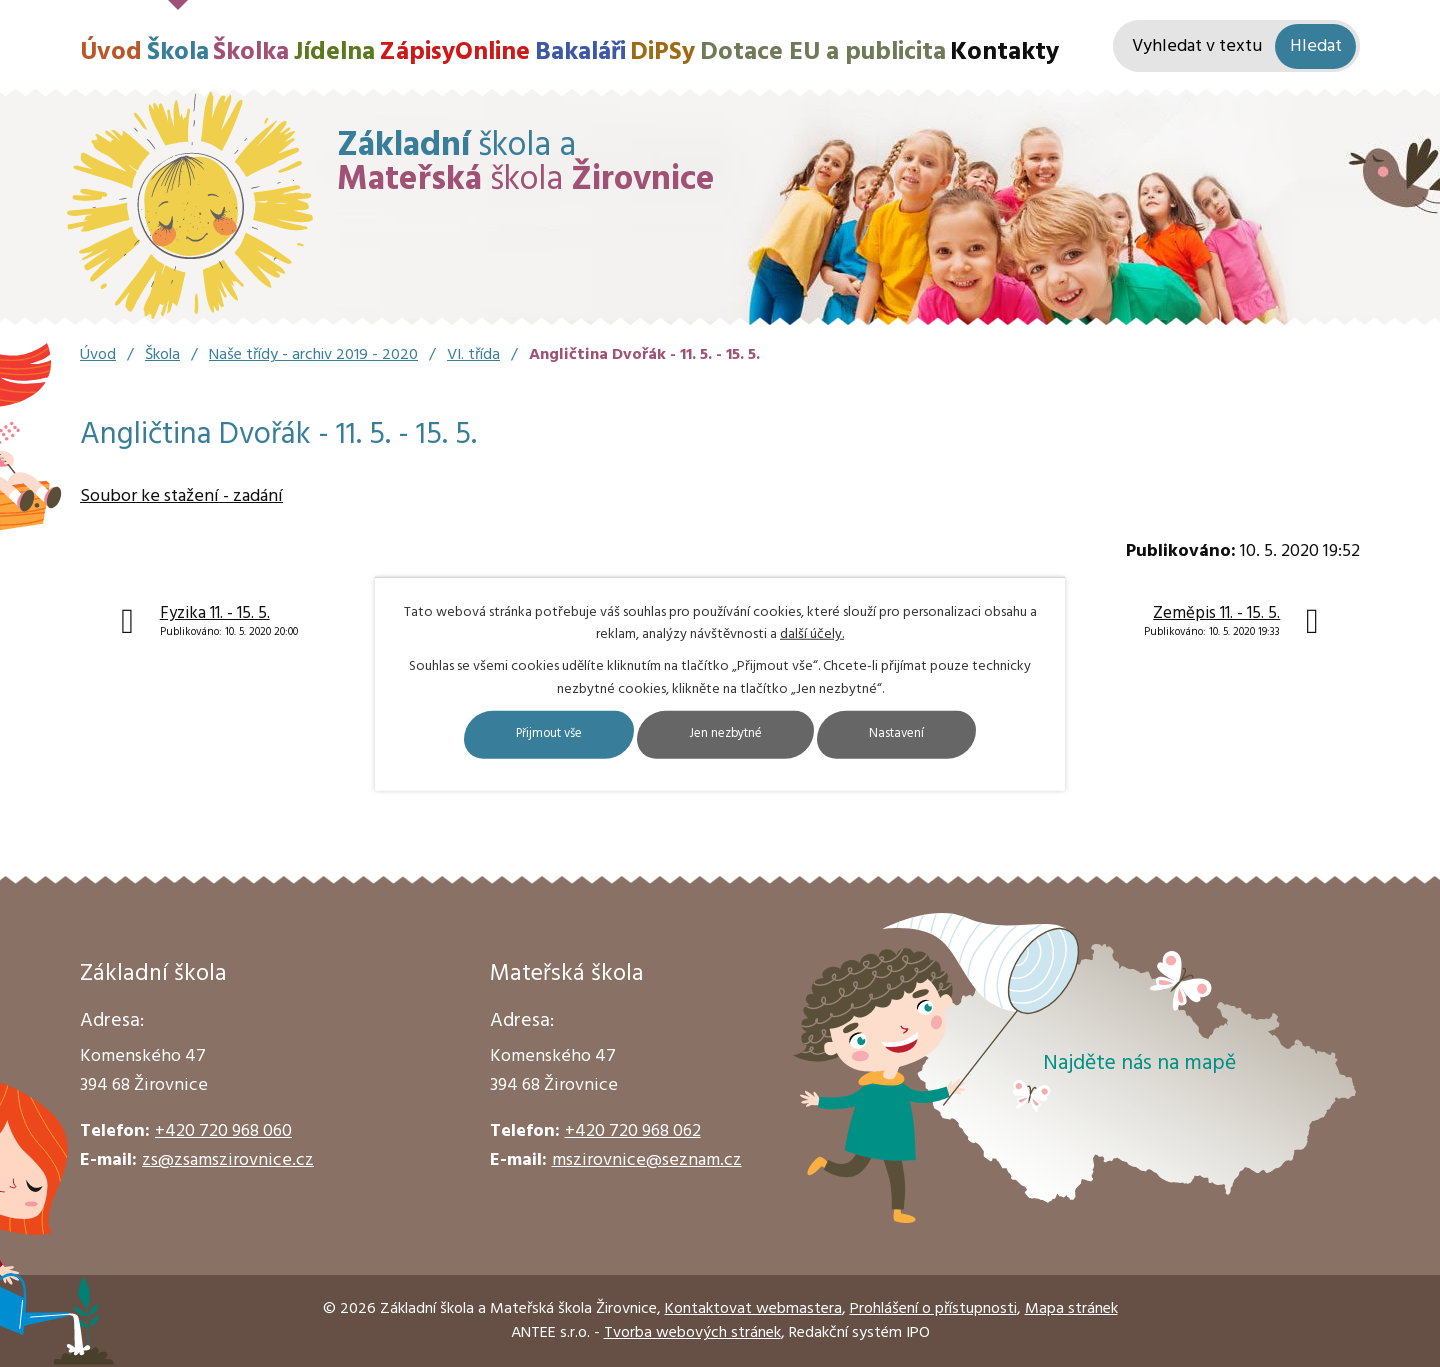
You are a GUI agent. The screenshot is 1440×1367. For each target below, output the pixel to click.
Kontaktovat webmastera (753, 1309)
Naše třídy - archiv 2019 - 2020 (313, 355)
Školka (251, 52)
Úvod (111, 52)
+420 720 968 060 (223, 1131)
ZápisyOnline (454, 52)
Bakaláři (580, 52)
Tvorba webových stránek (692, 1333)
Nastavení (927, 734)
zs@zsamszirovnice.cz (228, 1160)
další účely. (812, 633)
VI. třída (473, 355)
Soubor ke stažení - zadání (181, 496)
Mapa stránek (1071, 1309)
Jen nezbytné (728, 734)
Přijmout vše (521, 734)
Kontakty (1004, 52)
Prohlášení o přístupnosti (933, 1309)
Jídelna (334, 52)
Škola (178, 52)
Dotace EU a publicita (823, 52)
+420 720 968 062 (633, 1131)
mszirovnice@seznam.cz (647, 1160)
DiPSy (662, 52)
